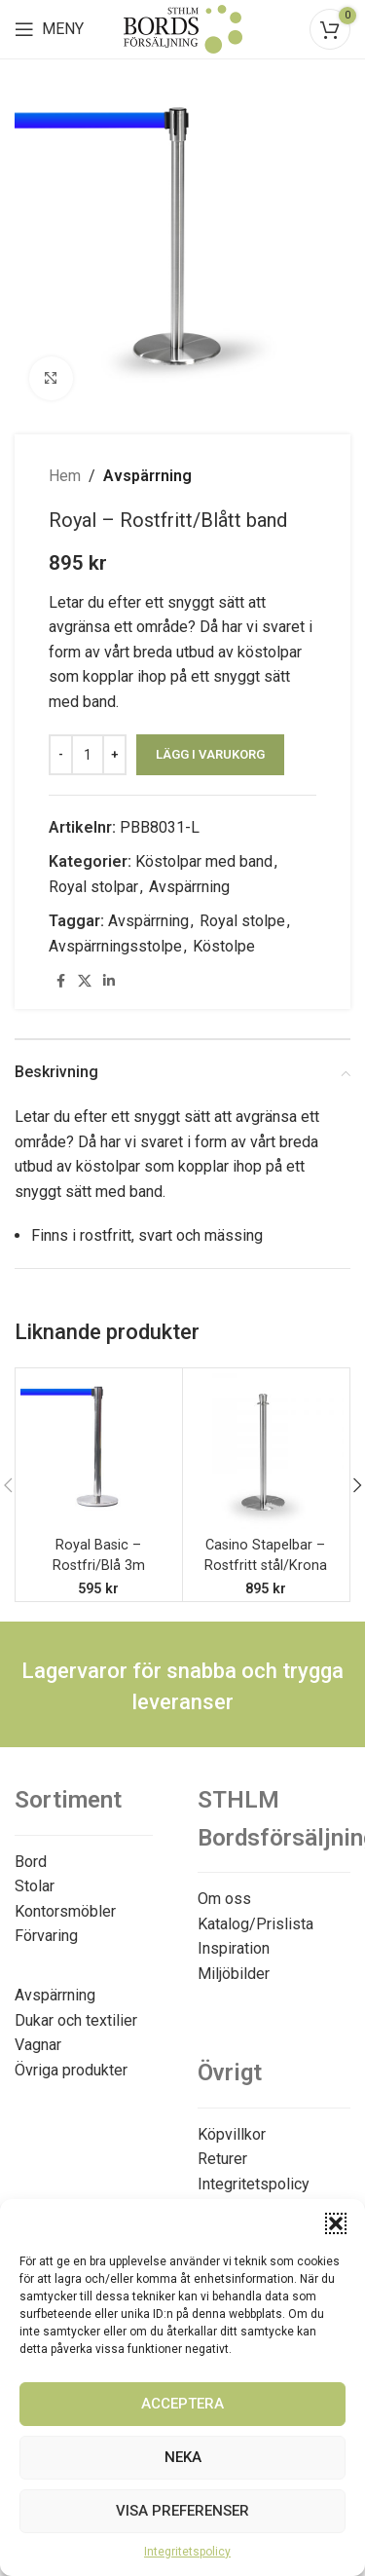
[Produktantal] (87, 754)
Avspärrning (147, 476)
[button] (336, 2223)
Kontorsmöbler (65, 1911)
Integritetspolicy (187, 2551)
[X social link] (84, 981)
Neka (182, 2457)
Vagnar (38, 2044)
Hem (65, 476)
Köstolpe (224, 946)
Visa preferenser (182, 2511)
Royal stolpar (93, 886)
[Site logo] (183, 28)
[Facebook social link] (60, 981)
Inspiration (234, 1948)
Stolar (35, 1886)
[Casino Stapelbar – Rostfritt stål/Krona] (266, 1451)
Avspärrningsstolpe (115, 946)
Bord (31, 1861)
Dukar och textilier (76, 2020)
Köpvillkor (232, 2134)
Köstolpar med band (204, 861)
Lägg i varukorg (210, 754)
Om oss (224, 1898)
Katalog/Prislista (255, 1924)
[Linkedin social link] (109, 981)
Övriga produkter (71, 2070)
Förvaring (46, 1935)
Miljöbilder (234, 1973)
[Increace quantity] (114, 754)
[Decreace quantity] (61, 754)
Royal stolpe (242, 921)
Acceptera (182, 2403)
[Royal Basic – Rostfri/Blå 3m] (98, 1451)
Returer (222, 2158)
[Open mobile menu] (49, 29)
